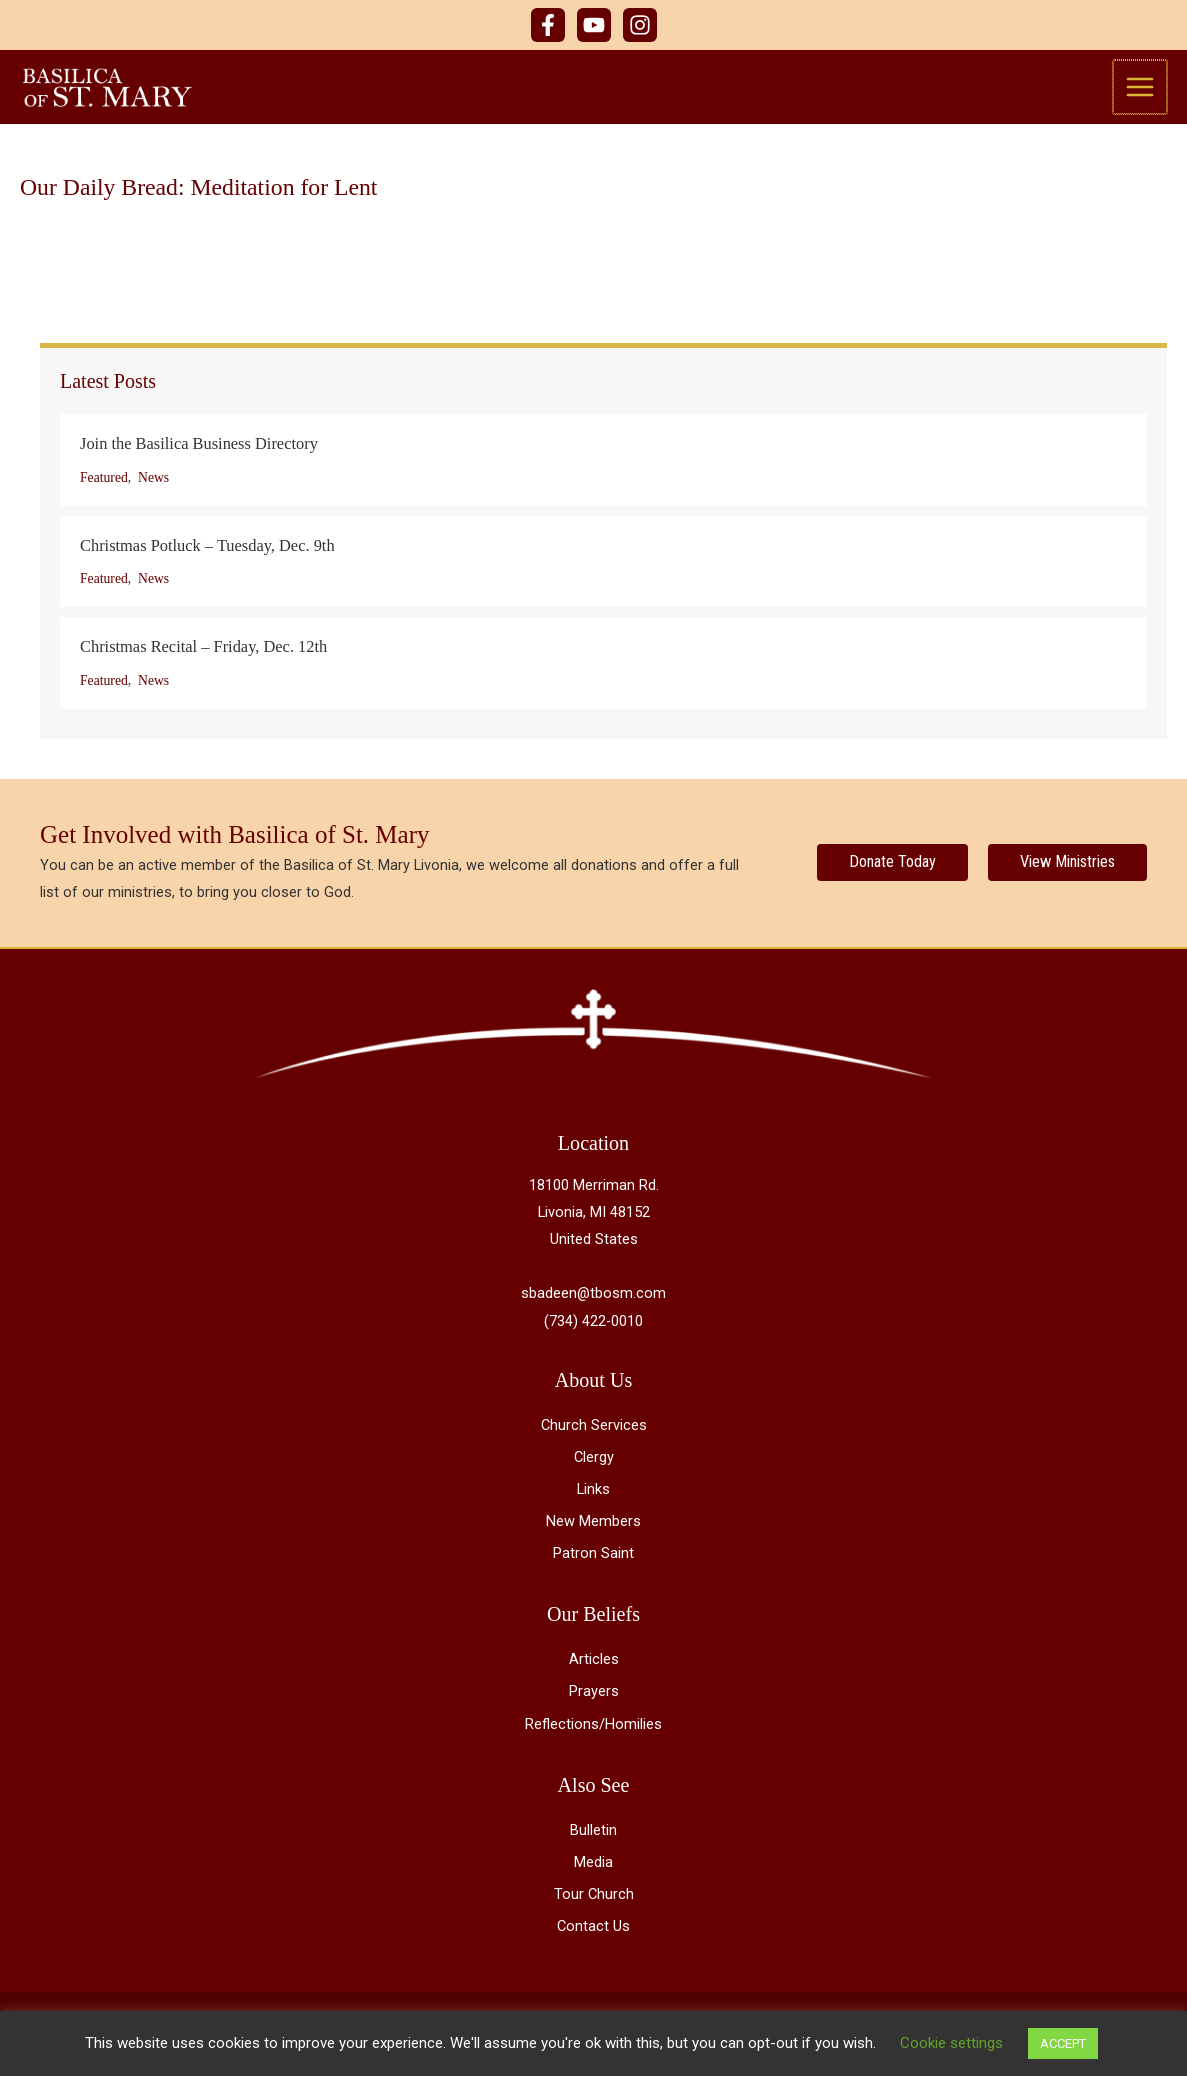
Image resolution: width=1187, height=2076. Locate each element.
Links (593, 1495)
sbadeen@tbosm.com (593, 1300)
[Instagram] (640, 25)
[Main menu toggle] (1141, 90)
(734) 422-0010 (593, 1327)
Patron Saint (593, 1560)
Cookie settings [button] (951, 2043)
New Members (593, 1527)
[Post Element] (603, 466)
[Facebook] (548, 25)
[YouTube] (594, 25)
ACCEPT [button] (1063, 2043)
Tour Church (594, 1900)
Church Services (594, 1431)
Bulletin (593, 1836)
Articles (594, 1666)
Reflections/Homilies (593, 1730)
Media (593, 1868)
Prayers (594, 1698)
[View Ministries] (1067, 869)
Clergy (594, 1463)
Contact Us (593, 1932)
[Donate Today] (892, 869)
